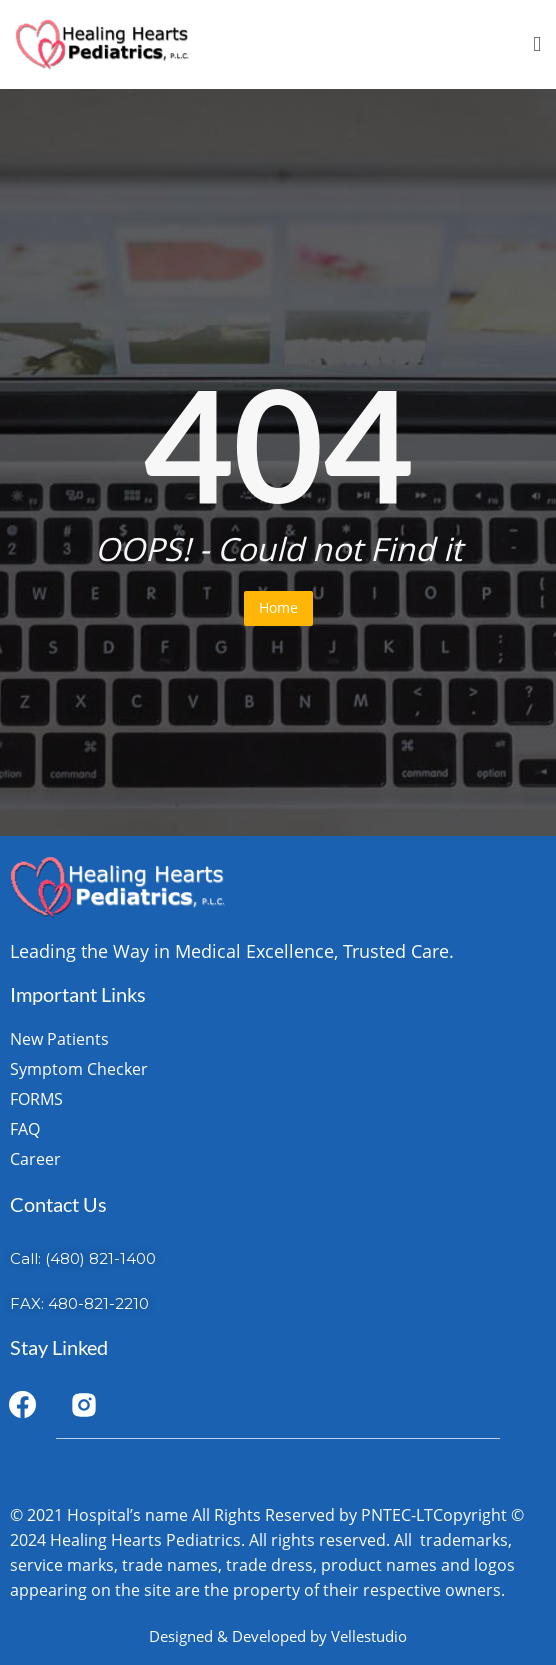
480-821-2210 (98, 1303)
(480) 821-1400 (100, 1258)
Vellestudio (369, 1636)
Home (278, 607)
